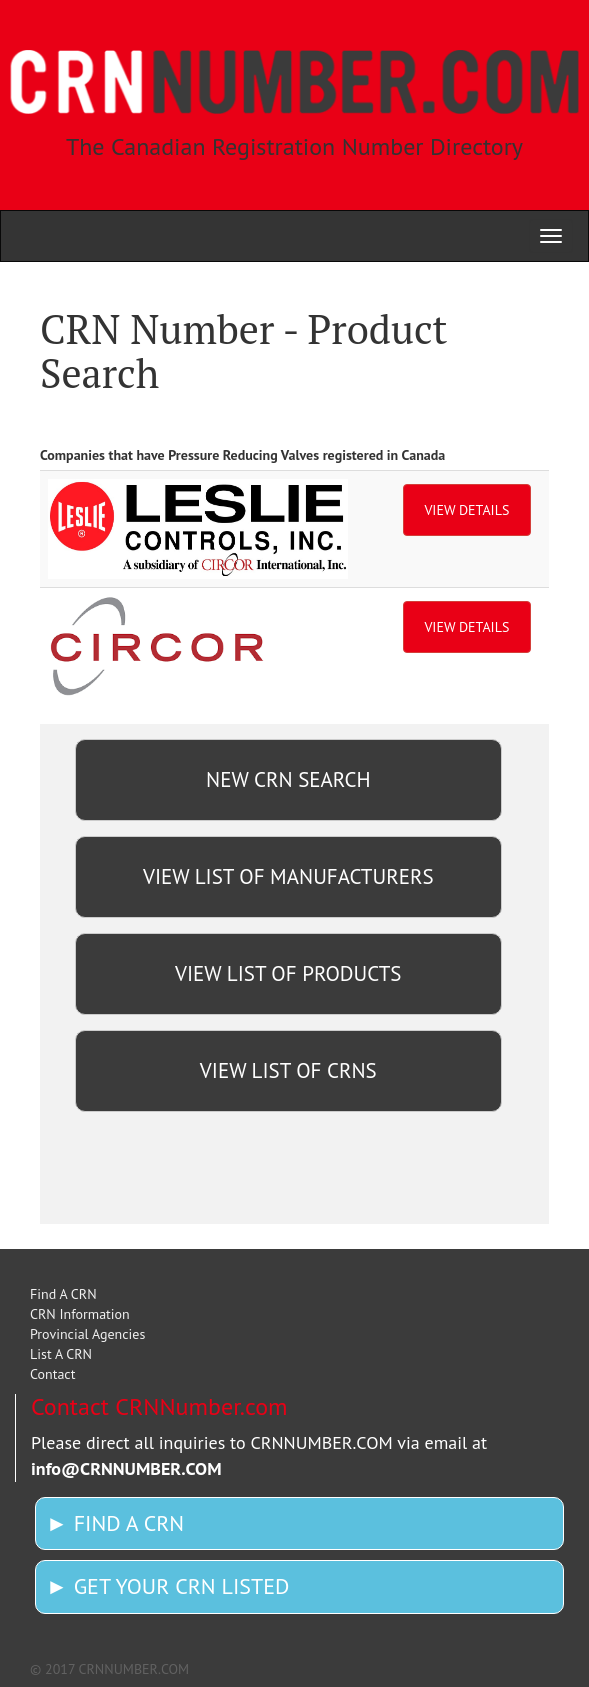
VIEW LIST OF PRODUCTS (288, 973)
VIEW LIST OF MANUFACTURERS (288, 876)
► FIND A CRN (115, 1523)
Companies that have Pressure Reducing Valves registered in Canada (242, 455)
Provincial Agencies (87, 1334)
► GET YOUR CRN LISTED (167, 1586)
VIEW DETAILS (466, 510)
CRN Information (80, 1314)
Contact (52, 1374)
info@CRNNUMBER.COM (126, 1468)
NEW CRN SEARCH (288, 779)
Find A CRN (63, 1294)
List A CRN (61, 1354)
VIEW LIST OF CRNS (288, 1070)
